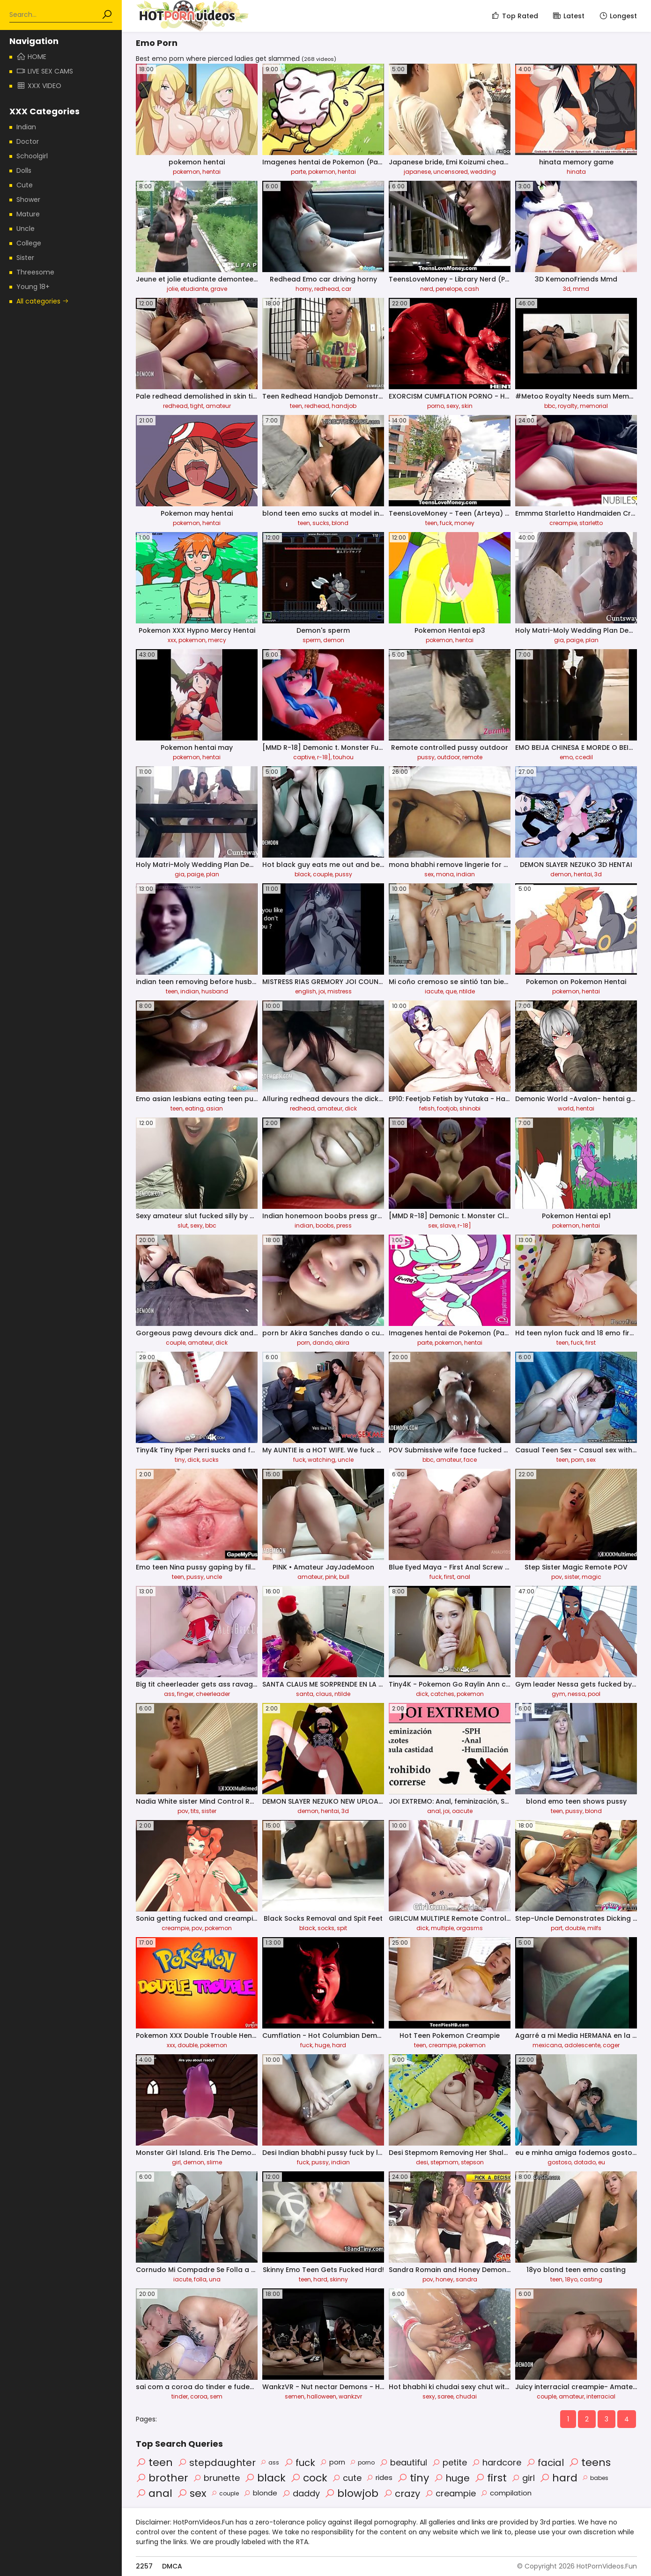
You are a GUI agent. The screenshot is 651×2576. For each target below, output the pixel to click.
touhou (343, 757)
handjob (344, 406)
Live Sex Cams (44, 71)
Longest (618, 16)
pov (556, 1577)
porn (303, 1343)
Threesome (35, 272)
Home (31, 56)
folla (200, 2279)
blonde (260, 2493)
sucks (320, 523)
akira (342, 1343)
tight (196, 406)
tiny (180, 1460)
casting (591, 2279)
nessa (576, 1694)
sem (216, 2396)
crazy (401, 2493)
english (305, 991)
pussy (426, 757)
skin (467, 406)
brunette (216, 2478)
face (470, 1460)
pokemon (186, 172)
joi (321, 991)
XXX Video (38, 85)
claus (324, 1694)
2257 (144, 2566)
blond (340, 523)
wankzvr (350, 2396)
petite (449, 2462)
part (556, 1928)
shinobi (470, 1108)
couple (323, 874)
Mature (28, 214)
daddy (301, 2493)
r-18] (324, 757)
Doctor (27, 141)
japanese (417, 172)
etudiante (194, 289)
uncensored (450, 172)
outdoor (448, 757)
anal (463, 1577)
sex (429, 874)
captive (304, 757)
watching (321, 1460)
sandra (466, 2279)
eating (194, 1108)
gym (558, 1694)
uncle (346, 1460)
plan (592, 640)
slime (214, 2162)
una (215, 2279)
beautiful (403, 2462)
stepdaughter (217, 2462)
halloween (321, 2396)
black (303, 874)
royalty (567, 406)
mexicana (547, 2045)
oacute (462, 1811)
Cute (24, 185)
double (575, 1928)
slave (447, 1225)
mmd (581, 289)
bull (344, 1577)
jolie (172, 289)
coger (611, 2045)
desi (422, 2162)
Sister (25, 257)
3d (566, 289)
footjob (447, 1108)
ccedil (584, 757)
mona (445, 874)
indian (465, 874)
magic (591, 1577)
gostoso (559, 2162)
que (451, 991)
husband (214, 991)
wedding (483, 172)
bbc (549, 406)
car (346, 289)
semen (294, 2396)
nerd (426, 289)
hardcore (496, 2462)
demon (333, 640)
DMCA (172, 2566)
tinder (179, 2396)
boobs (325, 1225)
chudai (466, 2396)
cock (308, 2478)
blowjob (351, 2493)
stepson (472, 2162)
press (344, 1225)
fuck (446, 523)
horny (304, 289)
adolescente (582, 2045)
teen (296, 406)
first (590, 1343)
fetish (427, 1108)
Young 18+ (33, 286)
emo (566, 757)
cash (471, 289)
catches (442, 1694)
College (28, 243)
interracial (600, 2396)
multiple (442, 1928)
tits (195, 1811)
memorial (594, 406)
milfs (594, 1928)
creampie (563, 523)
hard (339, 2045)
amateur (218, 406)
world (566, 1108)
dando (322, 1343)
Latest (568, 16)
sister (571, 1577)
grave (218, 289)
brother (162, 2478)
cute (347, 2478)
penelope (449, 289)
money (464, 523)
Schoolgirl (32, 156)
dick (351, 1108)
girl (176, 2162)
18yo (571, 2279)
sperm (312, 640)
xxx (172, 640)
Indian (26, 127)
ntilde (467, 991)
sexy (452, 406)
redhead (326, 289)
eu (601, 2162)
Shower (28, 199)
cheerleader (213, 1694)
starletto (591, 523)
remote (472, 757)
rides (379, 2477)
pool (594, 1694)
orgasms (469, 1928)
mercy (217, 640)
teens (590, 2462)
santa (304, 1694)
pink (331, 1577)
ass (169, 1694)
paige (574, 640)
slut (183, 1225)
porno (435, 406)
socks (326, 1928)
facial (545, 2462)
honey (444, 2279)
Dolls (23, 170)
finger (185, 1694)
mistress (339, 991)
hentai (211, 172)
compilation (506, 2493)
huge (322, 2045)
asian (214, 1108)
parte (298, 172)
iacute (434, 991)
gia (559, 640)
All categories (42, 301)
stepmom (444, 2162)
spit (342, 1928)
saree (445, 2396)
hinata (576, 172)
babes (595, 2478)
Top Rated (514, 16)
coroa (198, 2396)
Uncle (25, 228)
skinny (339, 2279)
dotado (585, 2162)
